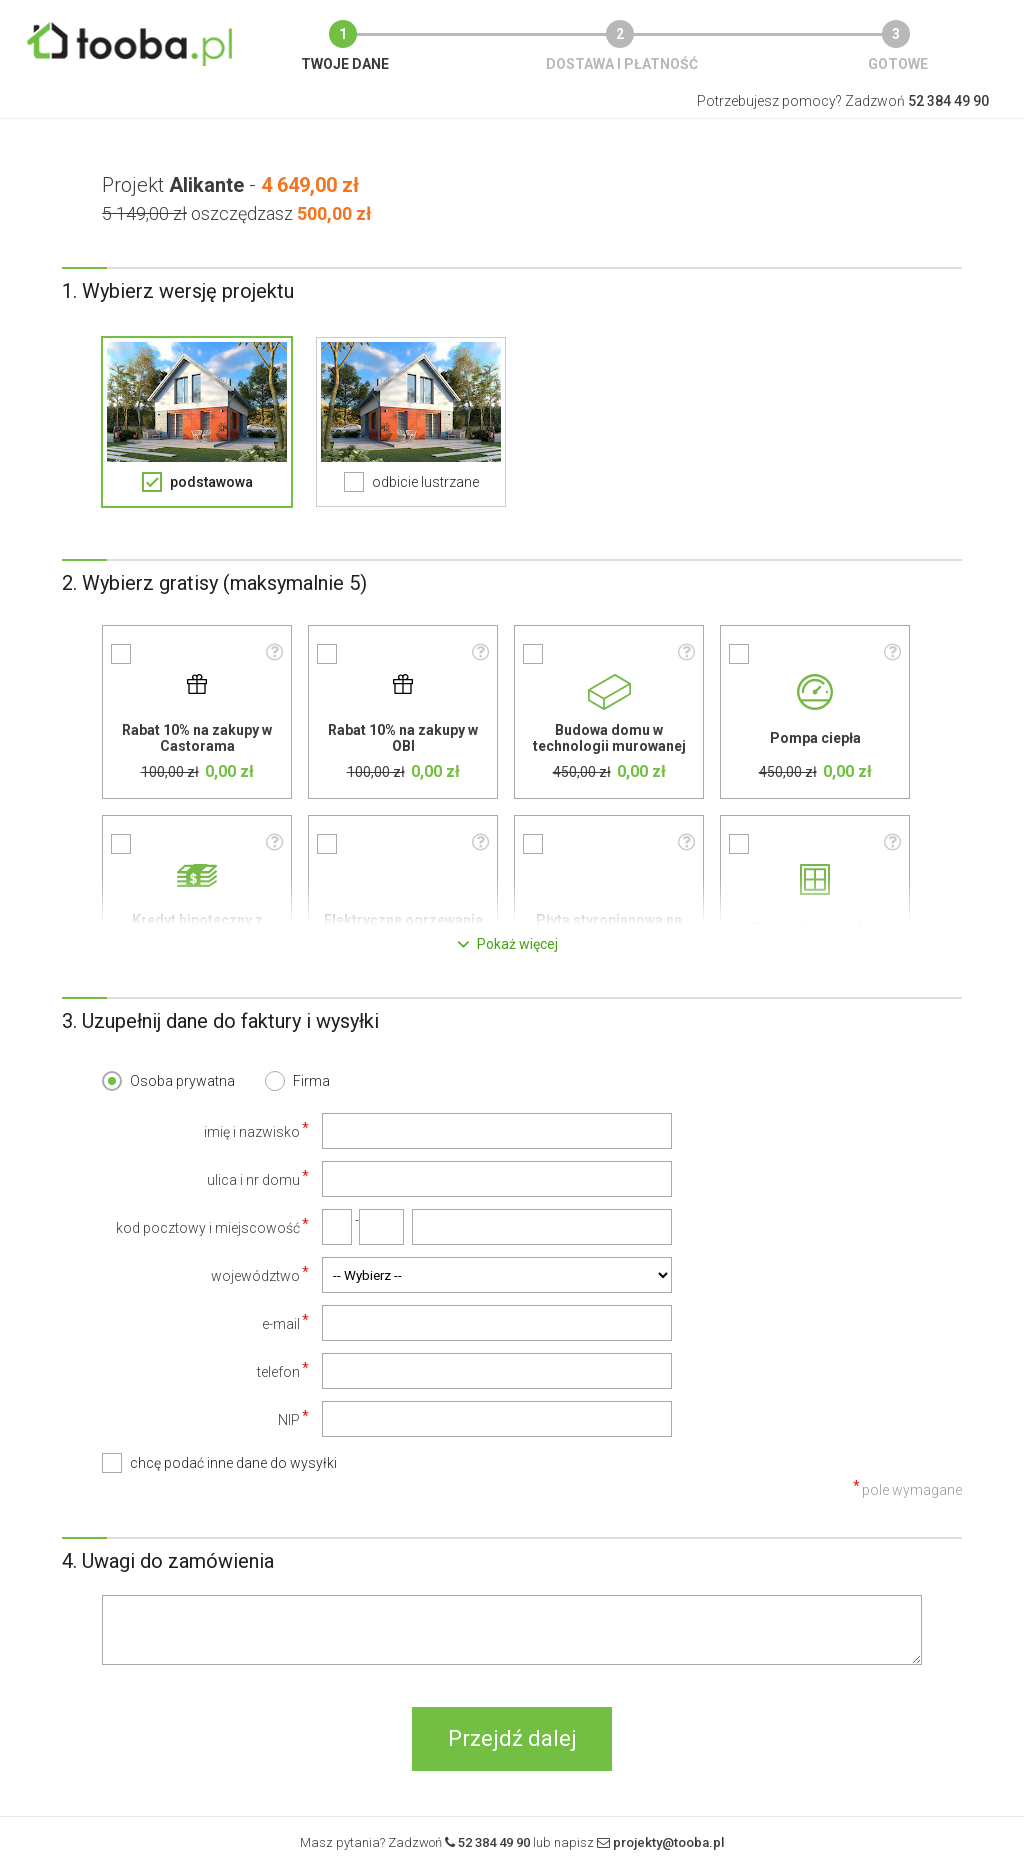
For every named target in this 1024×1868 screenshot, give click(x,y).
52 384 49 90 (494, 1842)
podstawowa (211, 482)
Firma (311, 1081)
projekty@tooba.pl (668, 1842)
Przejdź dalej (512, 1738)
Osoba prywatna (182, 1081)
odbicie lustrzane (425, 482)
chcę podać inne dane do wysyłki (233, 1463)
